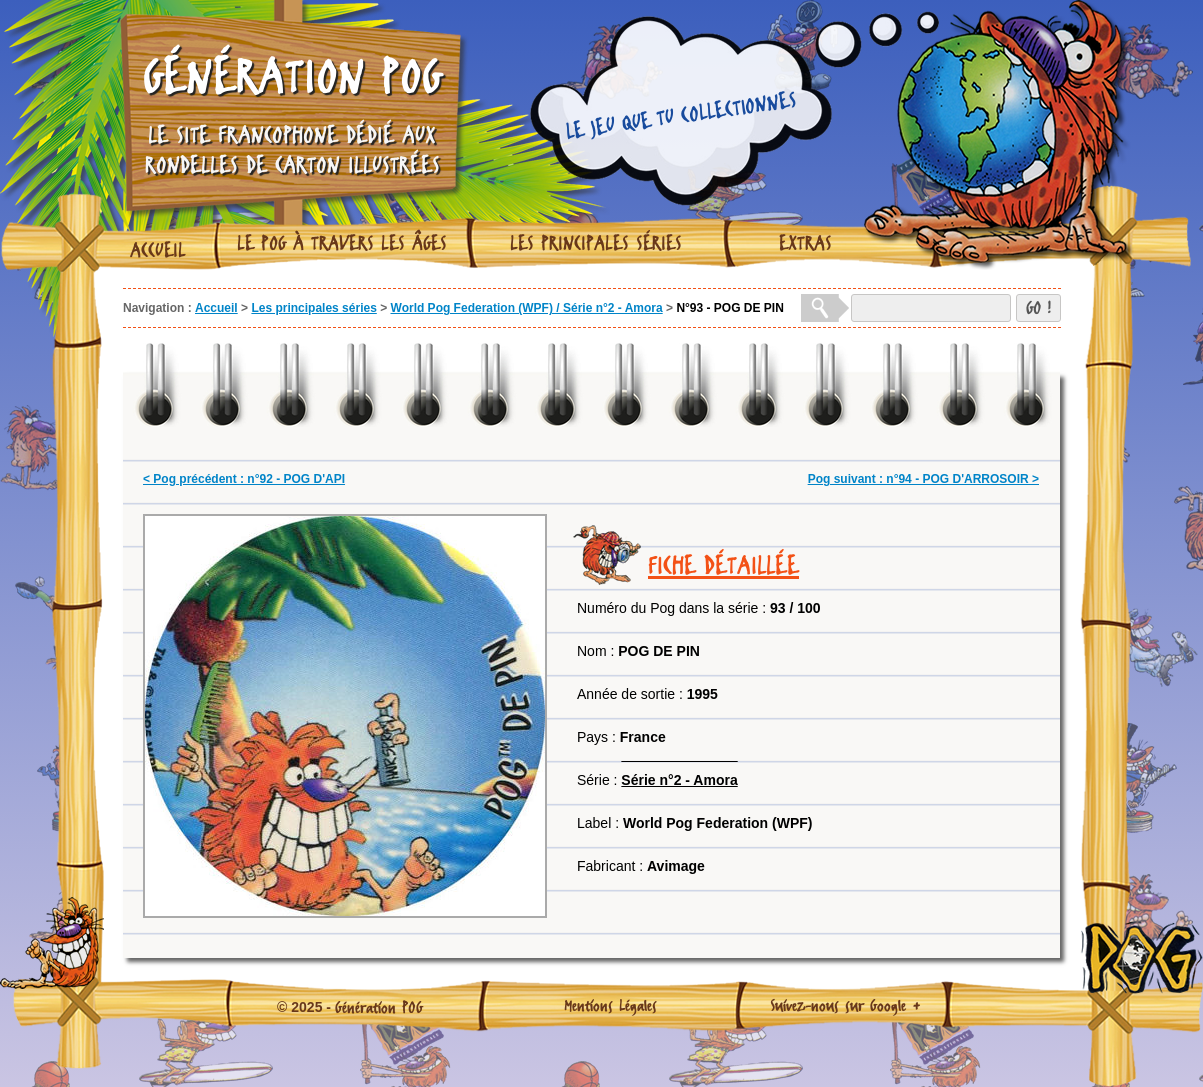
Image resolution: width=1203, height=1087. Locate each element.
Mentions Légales (610, 1005)
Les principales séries (596, 243)
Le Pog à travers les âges (342, 243)
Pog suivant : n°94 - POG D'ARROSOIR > (923, 479)
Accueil (158, 250)
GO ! (1038, 307)
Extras (805, 243)
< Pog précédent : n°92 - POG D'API (244, 479)
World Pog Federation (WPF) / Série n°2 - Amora (527, 308)
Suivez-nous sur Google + (845, 1005)
